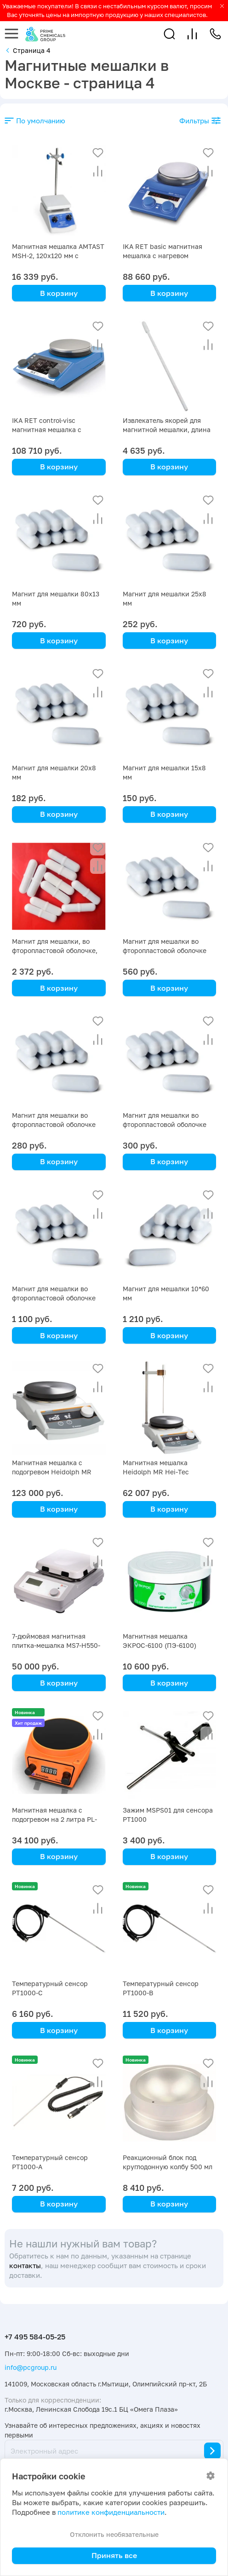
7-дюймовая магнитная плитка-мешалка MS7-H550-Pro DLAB (56, 1645)
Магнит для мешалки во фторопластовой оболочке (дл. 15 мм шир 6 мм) (54, 1124)
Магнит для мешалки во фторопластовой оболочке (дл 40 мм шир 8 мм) (164, 1124)
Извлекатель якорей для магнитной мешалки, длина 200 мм (167, 429)
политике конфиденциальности (111, 2512)
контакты (25, 2266)
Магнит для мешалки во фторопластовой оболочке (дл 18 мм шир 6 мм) (54, 1298)
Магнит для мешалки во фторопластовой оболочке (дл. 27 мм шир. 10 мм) (164, 950)
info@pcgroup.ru (31, 2367)
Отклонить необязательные (114, 2534)
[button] (169, 34)
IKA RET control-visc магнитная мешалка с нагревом (46, 429)
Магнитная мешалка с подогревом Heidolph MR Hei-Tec (51, 1472)
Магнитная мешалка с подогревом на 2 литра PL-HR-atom (54, 1819)
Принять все (114, 2555)
